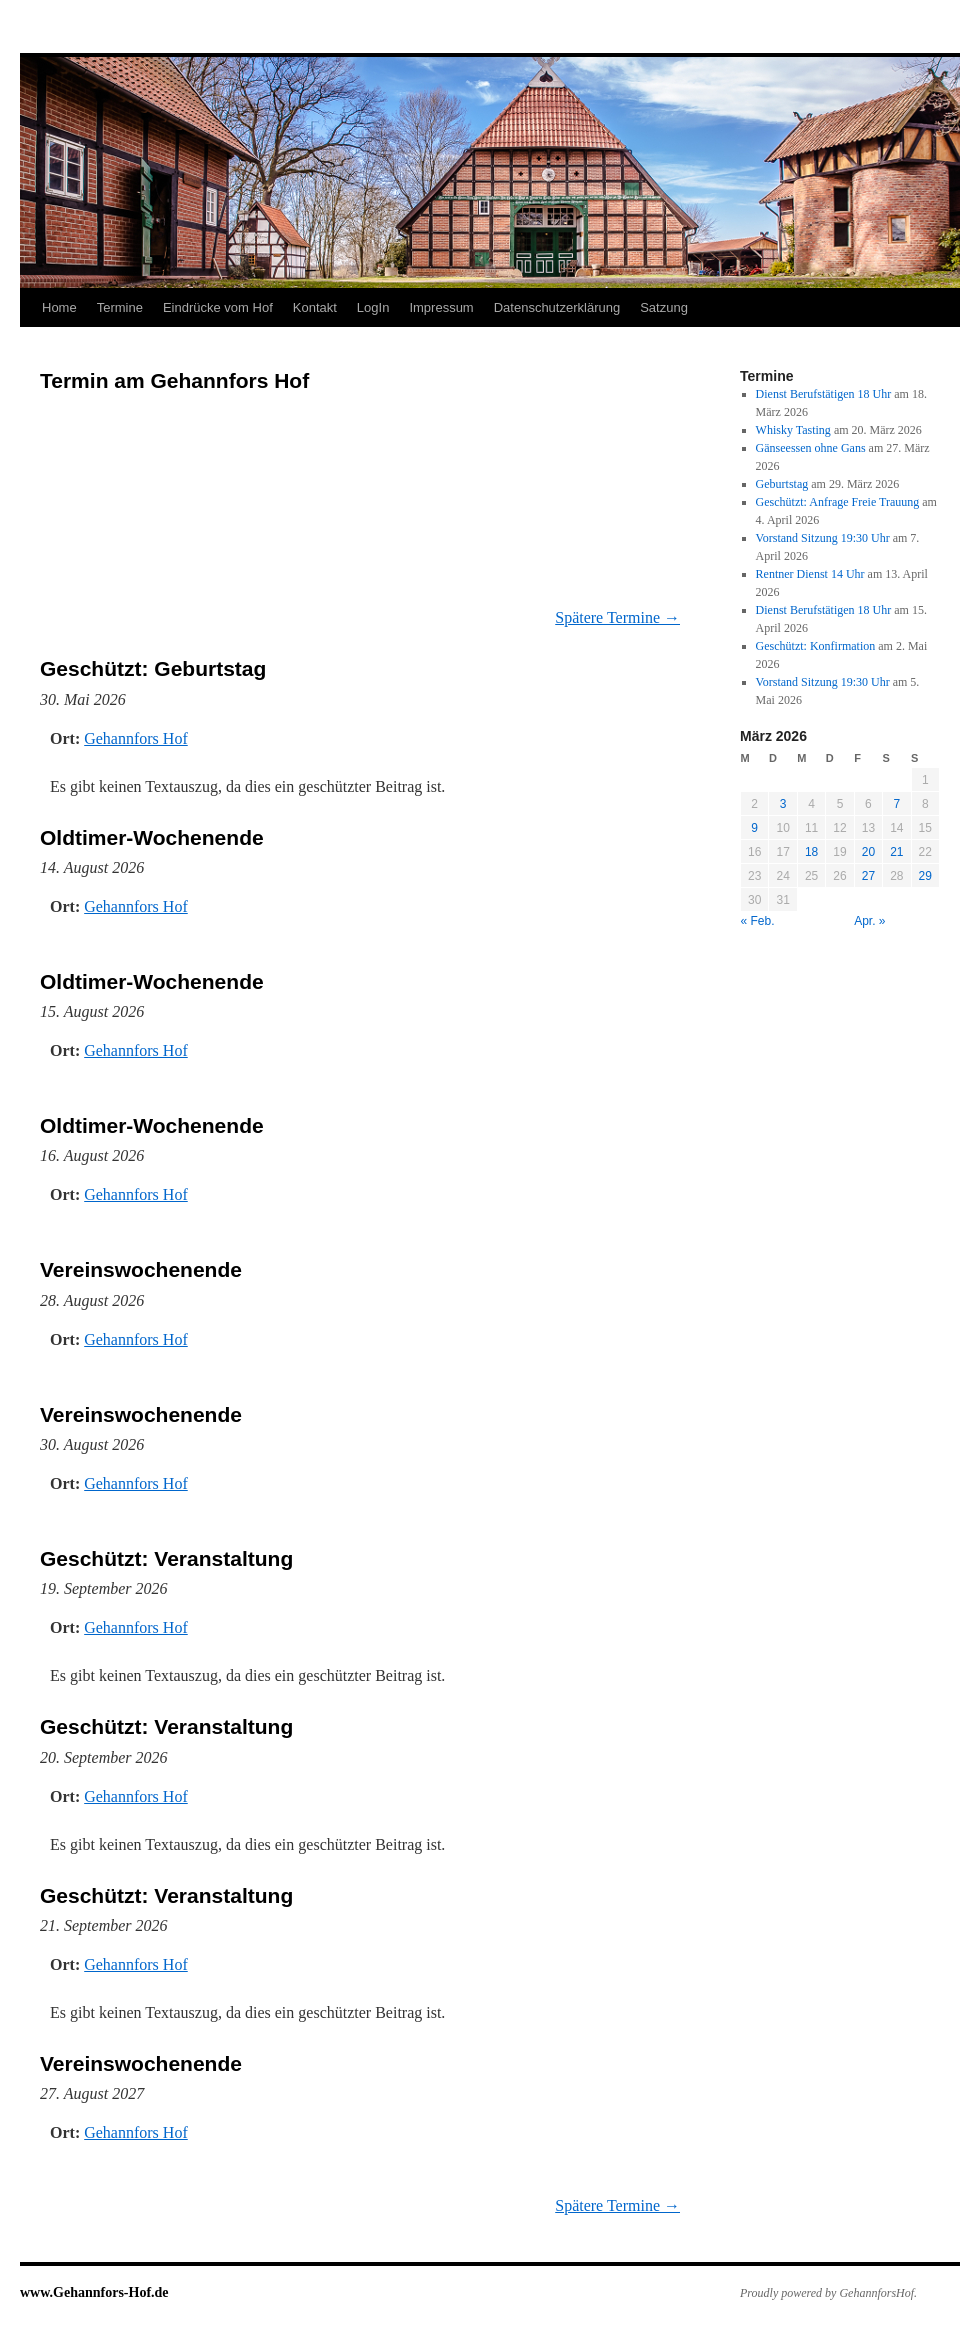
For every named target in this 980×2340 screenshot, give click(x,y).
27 (868, 876)
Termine (120, 307)
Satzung (664, 307)
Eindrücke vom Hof (218, 307)
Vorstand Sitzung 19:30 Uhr (823, 538)
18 (811, 852)
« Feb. (758, 921)
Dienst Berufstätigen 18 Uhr (824, 394)
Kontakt (315, 307)
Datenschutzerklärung (557, 307)
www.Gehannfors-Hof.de (94, 2292)
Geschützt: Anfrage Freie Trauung (838, 502)
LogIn (373, 307)
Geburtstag (782, 484)
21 (896, 852)
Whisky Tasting (793, 430)
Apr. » (869, 921)
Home (59, 307)
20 (868, 852)
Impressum (441, 307)
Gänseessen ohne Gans (811, 448)
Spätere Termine (617, 617)
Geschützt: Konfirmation (816, 646)
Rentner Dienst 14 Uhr (810, 574)
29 (925, 876)
